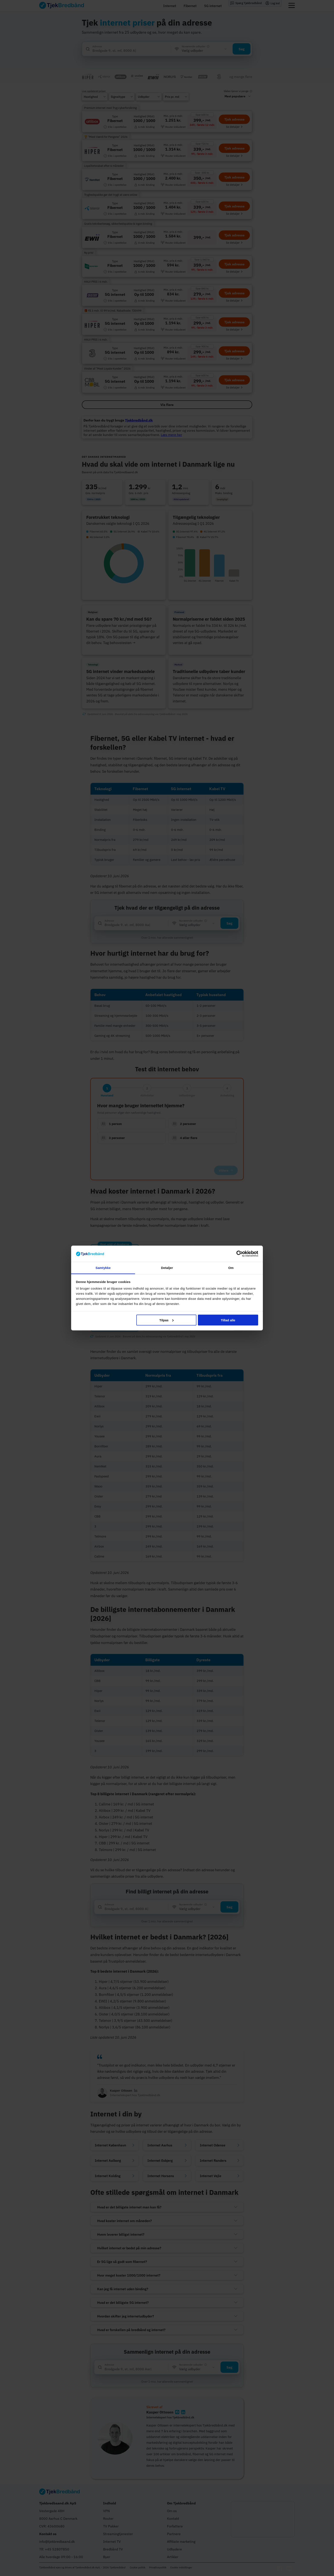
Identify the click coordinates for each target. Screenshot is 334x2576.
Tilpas (166, 1320)
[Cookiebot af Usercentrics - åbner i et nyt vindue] (239, 1254)
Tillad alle (228, 1320)
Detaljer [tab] (167, 1268)
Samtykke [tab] (103, 1268)
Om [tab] (230, 1268)
